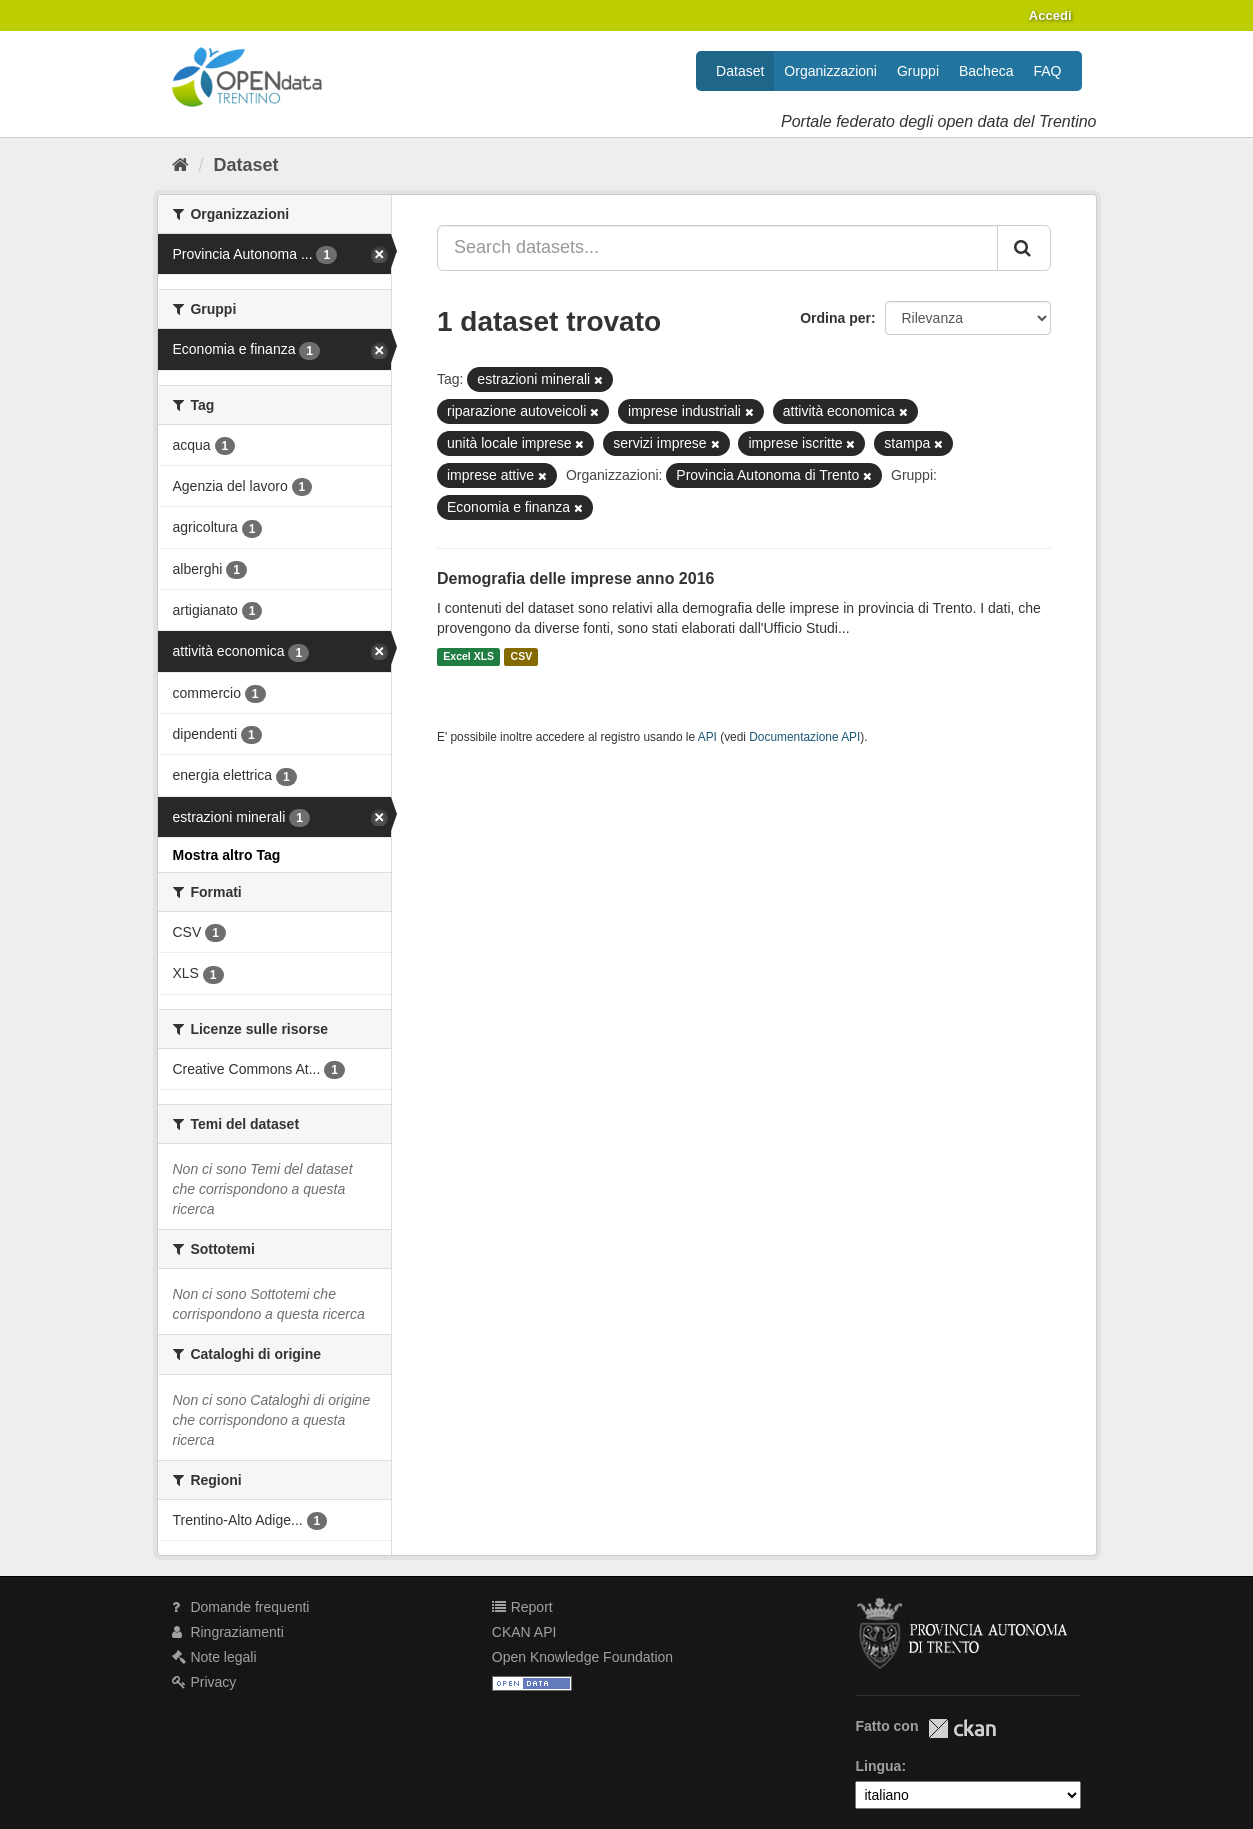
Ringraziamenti (228, 1632)
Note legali (214, 1657)
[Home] (180, 165)
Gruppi (918, 71)
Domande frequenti (241, 1607)
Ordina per (835, 318)
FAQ (1047, 71)
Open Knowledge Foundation (582, 1657)
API (707, 737)
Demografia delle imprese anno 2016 (575, 578)
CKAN (962, 1728)
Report (522, 1607)
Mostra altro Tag (227, 855)
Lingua (878, 1766)
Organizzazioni (830, 71)
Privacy (204, 1682)
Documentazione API (804, 737)
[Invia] (1024, 248)
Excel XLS (468, 657)
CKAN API (524, 1632)
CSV (522, 657)
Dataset (740, 71)
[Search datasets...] (717, 248)
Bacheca (986, 71)
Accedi (1050, 15)
